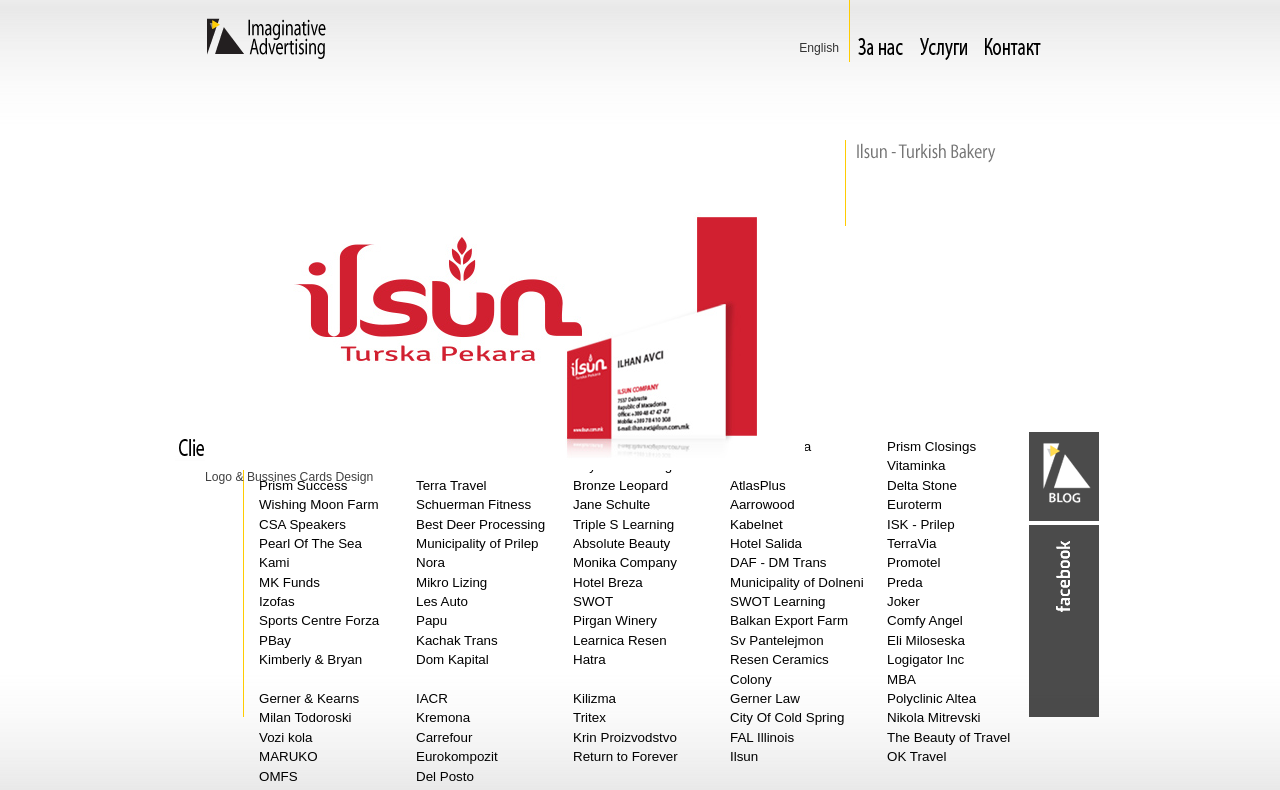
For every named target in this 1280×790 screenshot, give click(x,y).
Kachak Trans (457, 640)
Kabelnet (756, 524)
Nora (430, 562)
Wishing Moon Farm (319, 504)
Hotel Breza (608, 582)
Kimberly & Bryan (310, 659)
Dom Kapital (452, 659)
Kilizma (594, 698)
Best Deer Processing (480, 524)
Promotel (913, 562)
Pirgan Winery (615, 620)
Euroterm (914, 504)
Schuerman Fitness (473, 504)
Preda (905, 582)
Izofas (277, 601)
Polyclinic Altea (931, 698)
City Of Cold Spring (787, 717)
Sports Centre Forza (319, 620)
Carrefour (444, 737)
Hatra (589, 659)
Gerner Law (765, 698)
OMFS (278, 776)
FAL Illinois (762, 737)
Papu (431, 620)
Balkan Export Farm (789, 620)
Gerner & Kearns (309, 698)
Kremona (443, 717)
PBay (275, 640)
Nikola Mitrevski (934, 717)
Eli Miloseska (926, 640)
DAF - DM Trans (778, 562)
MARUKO (288, 756)
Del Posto (445, 776)
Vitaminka (916, 465)
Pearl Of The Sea (310, 543)
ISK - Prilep (921, 524)
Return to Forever (625, 756)
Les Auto (442, 601)
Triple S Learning (623, 524)
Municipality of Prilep (477, 543)
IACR (432, 698)
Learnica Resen (620, 640)
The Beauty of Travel (948, 737)
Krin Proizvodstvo (625, 737)
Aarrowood (762, 504)
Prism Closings (931, 446)
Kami (274, 562)
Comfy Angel (925, 620)
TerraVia (912, 543)
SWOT (593, 601)
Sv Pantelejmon (777, 640)
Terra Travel (451, 485)
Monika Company (625, 562)
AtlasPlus (758, 485)
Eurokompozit (457, 756)
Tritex (589, 717)
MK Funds (289, 582)
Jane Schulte (611, 504)
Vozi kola (285, 737)
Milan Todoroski (305, 717)
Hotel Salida (766, 543)
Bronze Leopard (620, 485)
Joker (903, 601)
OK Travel (916, 756)
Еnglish (819, 48)
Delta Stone (922, 485)
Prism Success (303, 485)
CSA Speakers (302, 524)
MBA (901, 679)
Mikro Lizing (451, 582)
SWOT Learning (778, 601)
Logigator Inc (925, 659)
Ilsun (744, 756)
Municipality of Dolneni (797, 582)
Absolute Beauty (621, 543)
